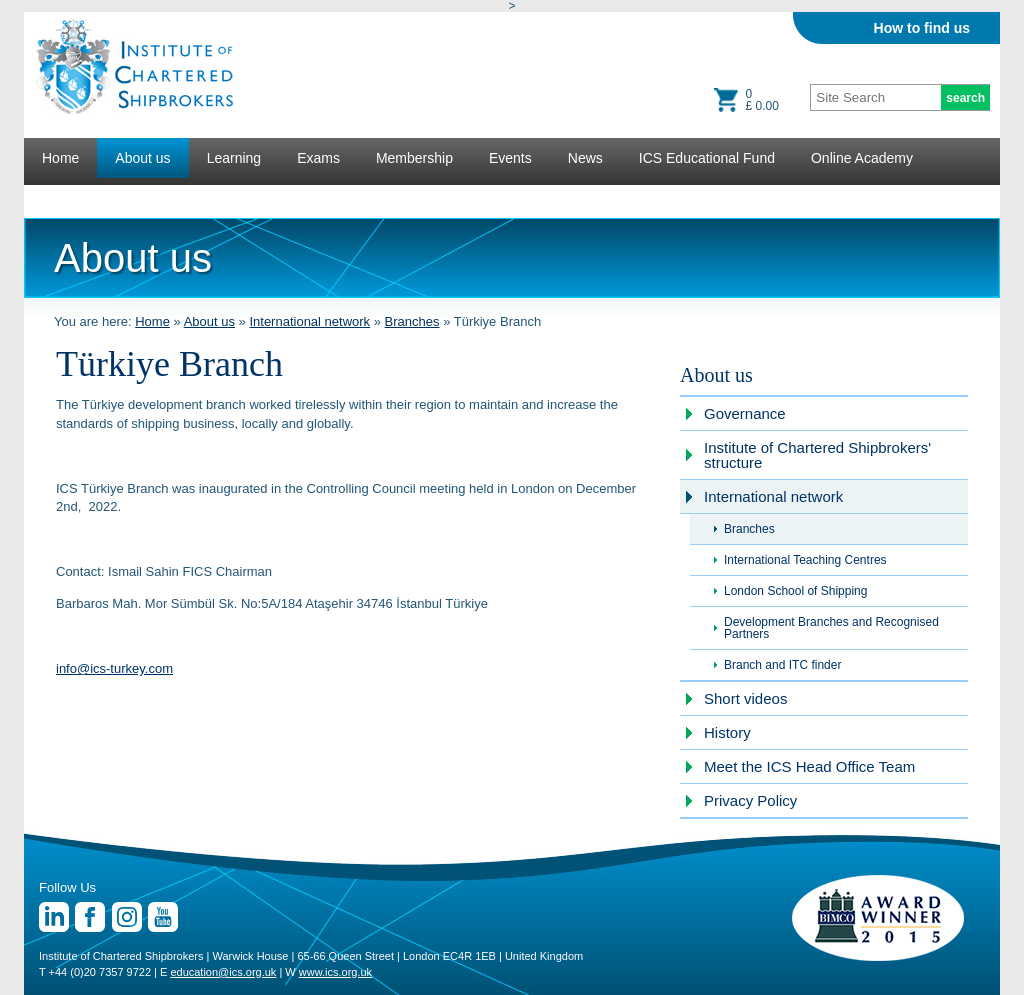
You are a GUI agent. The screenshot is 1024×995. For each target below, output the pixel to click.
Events (510, 158)
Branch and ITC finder (782, 665)
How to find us (922, 28)
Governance (745, 413)
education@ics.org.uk (223, 972)
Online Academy (862, 158)
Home (60, 158)
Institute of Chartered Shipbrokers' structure (817, 455)
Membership (414, 158)
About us (142, 158)
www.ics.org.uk (335, 972)
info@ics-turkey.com (114, 668)
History (727, 732)
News (585, 158)
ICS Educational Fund (707, 158)
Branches (412, 321)
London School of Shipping (795, 591)
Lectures (69, 198)
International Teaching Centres (805, 560)
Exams (318, 158)
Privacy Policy (750, 800)
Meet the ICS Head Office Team (809, 766)
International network (309, 321)
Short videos (745, 698)
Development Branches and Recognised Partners (831, 628)
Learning (234, 158)
